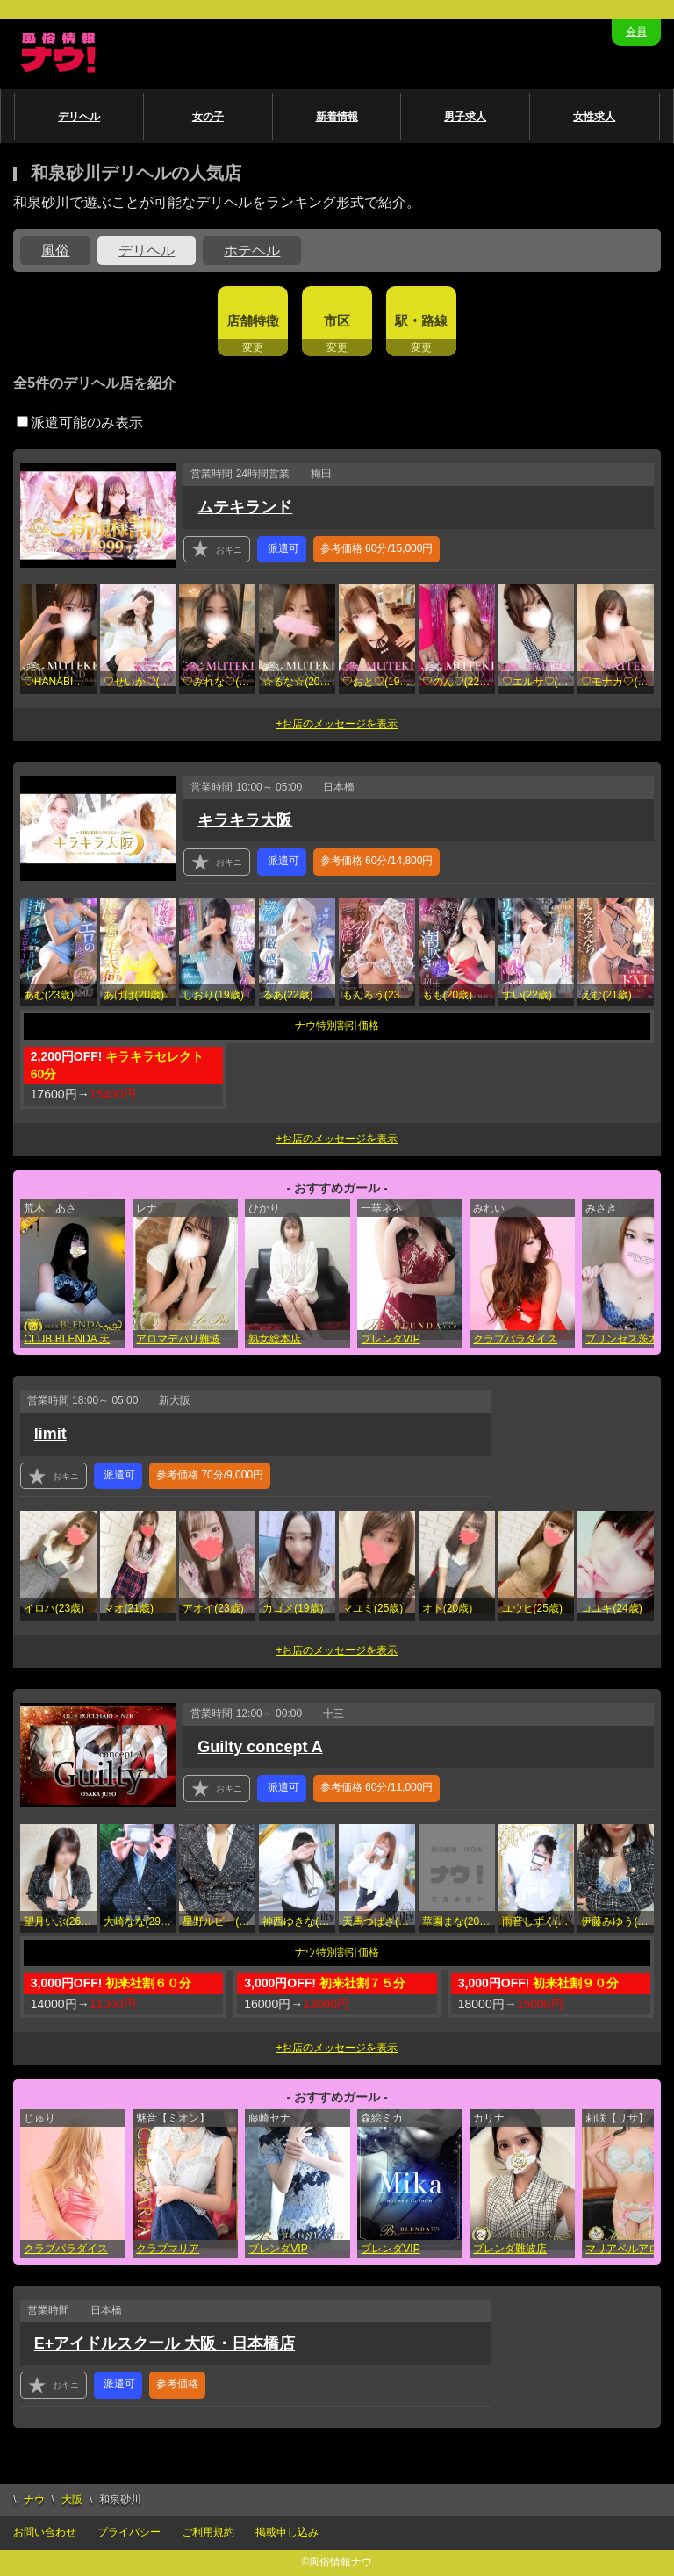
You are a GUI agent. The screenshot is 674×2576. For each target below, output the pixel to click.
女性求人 (594, 117)
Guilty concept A (259, 1747)
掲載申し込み (287, 2532)
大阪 (71, 2500)
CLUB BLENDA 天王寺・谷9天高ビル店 (74, 1339)
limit (50, 1433)
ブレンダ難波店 (510, 2249)
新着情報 (337, 117)
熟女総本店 (274, 1339)
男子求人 (465, 117)
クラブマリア (167, 2249)
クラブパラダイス (515, 1339)
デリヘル (79, 117)
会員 (636, 31)
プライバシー (129, 2532)
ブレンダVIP (390, 1339)
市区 (337, 320)
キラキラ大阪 (244, 820)
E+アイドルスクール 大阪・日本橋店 (165, 2343)
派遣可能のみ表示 (80, 422)
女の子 (208, 117)
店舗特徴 (252, 320)
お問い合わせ (44, 2532)
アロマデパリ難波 (178, 1339)
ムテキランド (244, 507)
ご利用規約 (208, 2532)
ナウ (34, 2500)
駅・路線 (421, 320)
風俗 (55, 250)
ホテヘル (252, 250)
